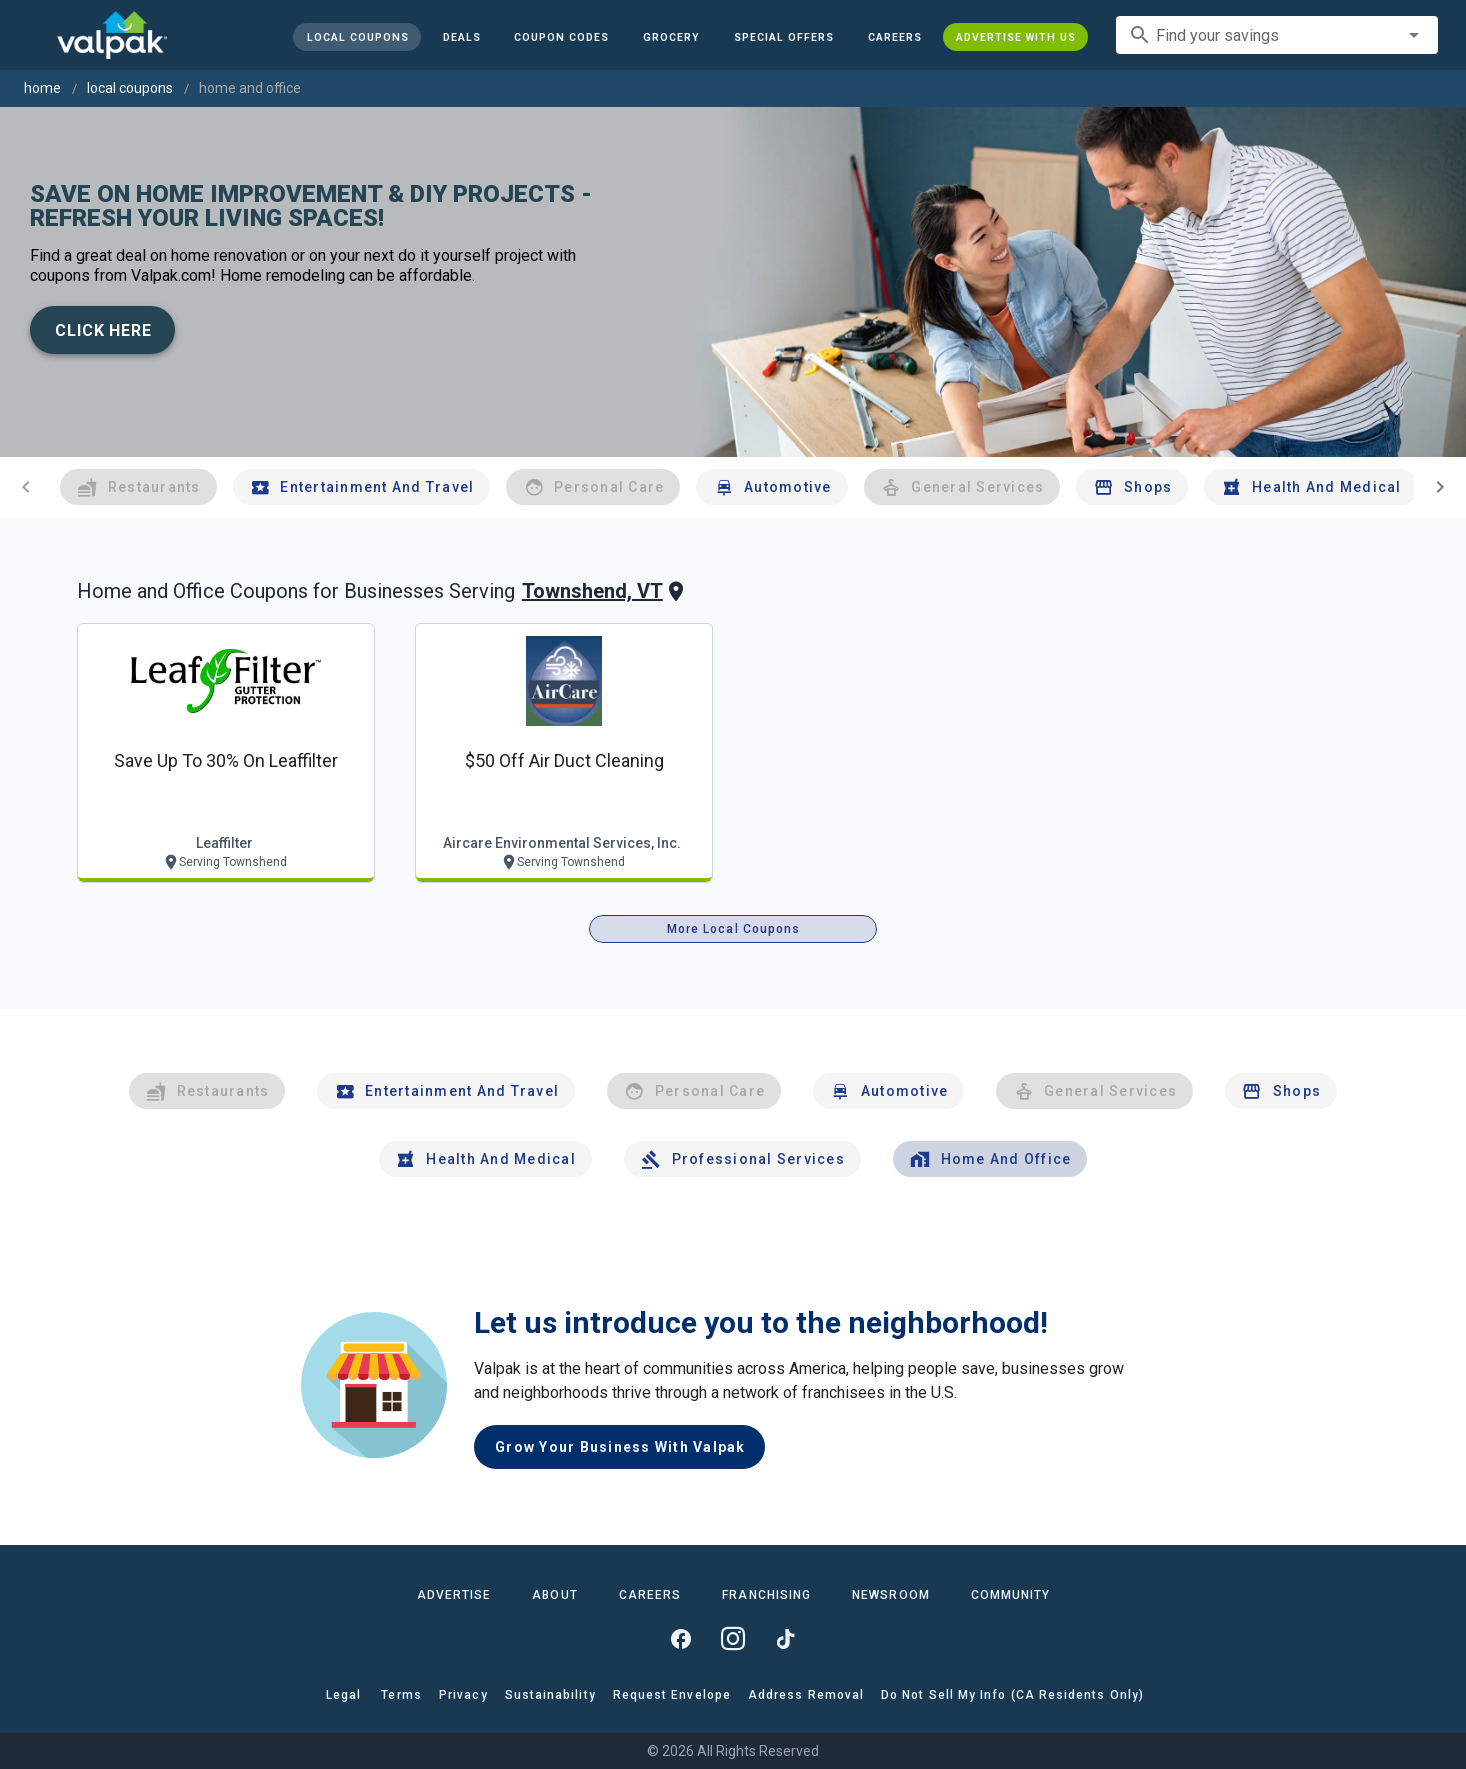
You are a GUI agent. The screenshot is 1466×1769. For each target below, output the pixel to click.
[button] (784, 37)
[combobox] (1277, 35)
